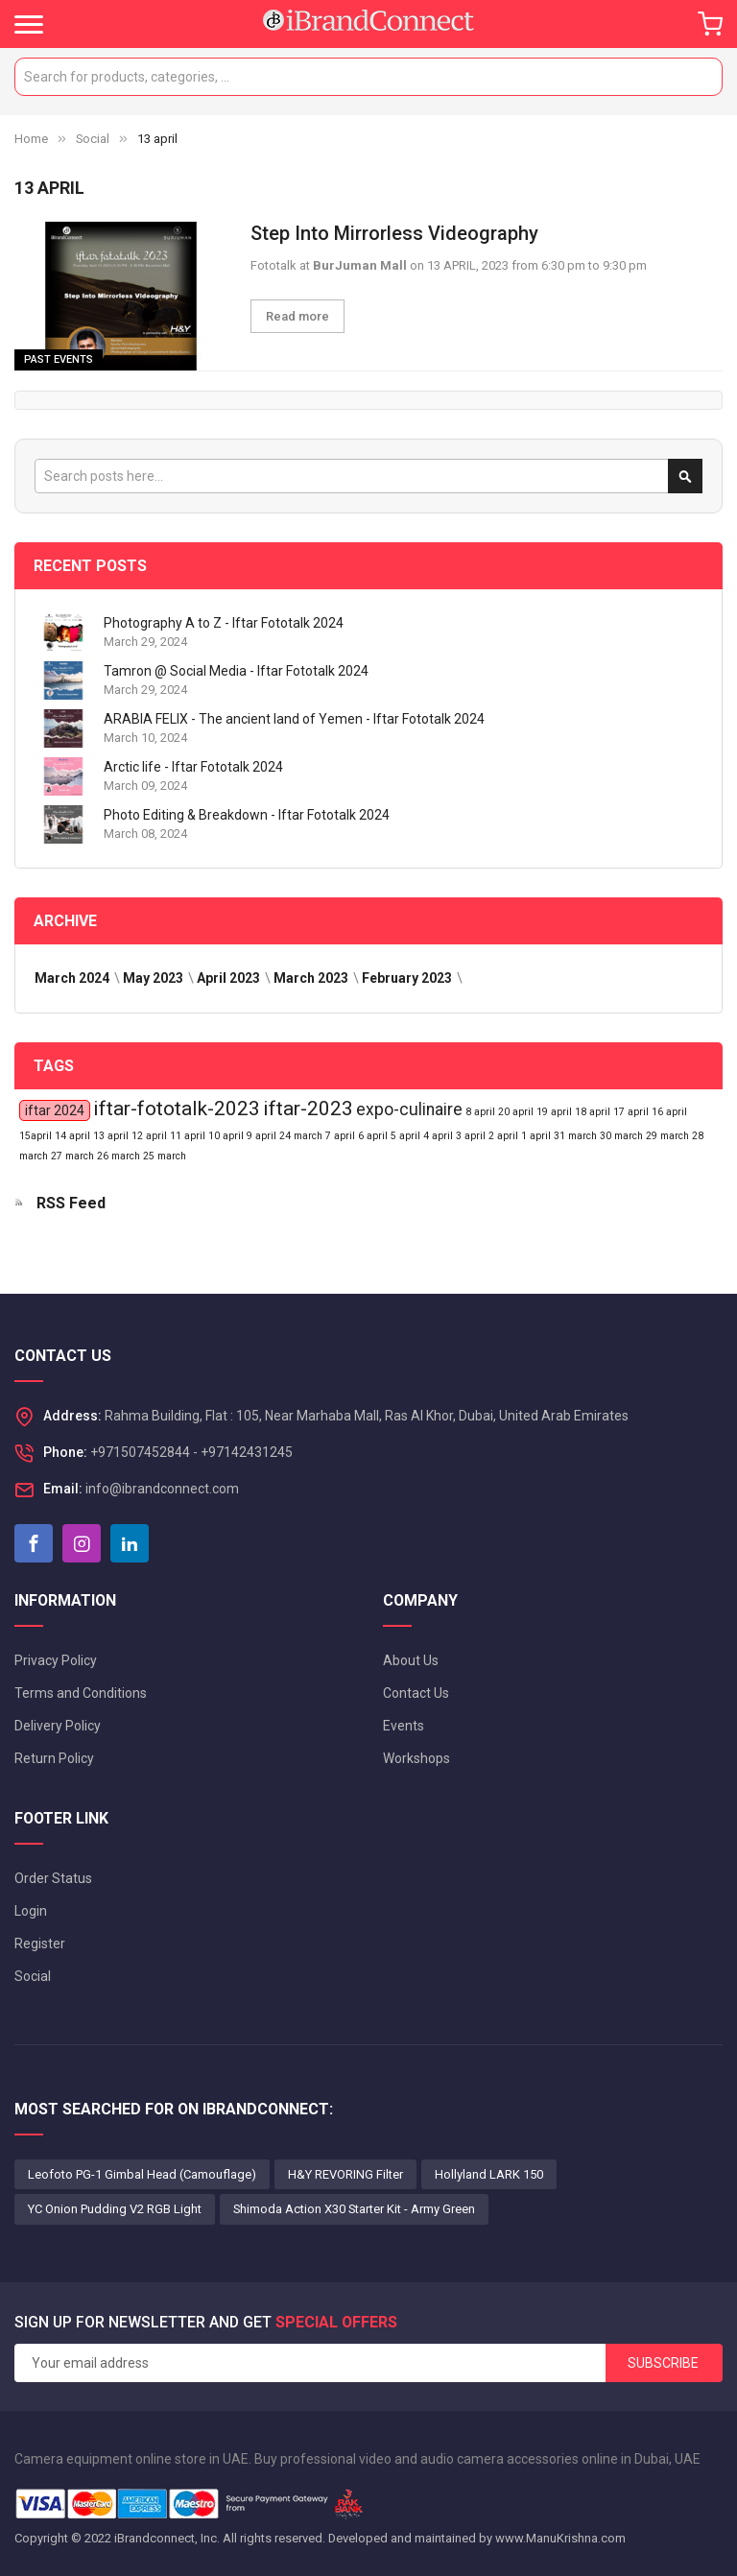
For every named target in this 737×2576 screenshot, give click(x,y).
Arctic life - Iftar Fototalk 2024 (193, 767)
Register (39, 1943)
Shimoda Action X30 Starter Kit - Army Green (354, 2209)
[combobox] (368, 77)
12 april (149, 1136)
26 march (118, 1156)
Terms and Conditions (80, 1693)
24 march (300, 1136)
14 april (72, 1136)
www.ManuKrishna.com (560, 2538)
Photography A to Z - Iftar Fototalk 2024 (224, 623)
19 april (554, 1112)
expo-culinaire (409, 1109)
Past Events (58, 359)
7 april (340, 1136)
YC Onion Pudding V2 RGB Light (115, 2209)
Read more (297, 316)
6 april (373, 1136)
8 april (480, 1112)
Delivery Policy (57, 1725)
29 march (667, 1136)
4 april (438, 1136)
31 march (575, 1136)
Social (92, 138)
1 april (536, 1136)
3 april (471, 1136)
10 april (226, 1136)
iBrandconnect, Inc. (167, 2538)
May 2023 (153, 978)
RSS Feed (71, 1203)
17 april (631, 1112)
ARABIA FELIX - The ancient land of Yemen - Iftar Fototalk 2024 (294, 719)
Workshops (416, 1758)
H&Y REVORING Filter (345, 2174)
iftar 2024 (54, 1110)
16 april (669, 1112)
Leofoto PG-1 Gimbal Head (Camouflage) (142, 2174)
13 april (111, 1136)
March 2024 (72, 978)
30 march (621, 1136)
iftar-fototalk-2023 (176, 1108)
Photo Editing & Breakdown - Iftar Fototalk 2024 (247, 815)
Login (30, 1911)
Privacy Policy (55, 1660)
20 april (516, 1112)
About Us (411, 1660)
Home (31, 138)
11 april (187, 1136)
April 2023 (228, 978)
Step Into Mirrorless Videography (394, 233)
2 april (503, 1136)
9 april (261, 1136)
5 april (405, 1136)
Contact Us (416, 1693)
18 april (592, 1112)
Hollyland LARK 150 (489, 2174)
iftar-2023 (308, 1108)
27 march (72, 1156)
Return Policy (54, 1758)
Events (403, 1725)
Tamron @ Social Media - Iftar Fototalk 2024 (236, 671)
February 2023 (407, 978)
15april (35, 1136)
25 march (164, 1156)
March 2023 (310, 978)
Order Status (53, 1878)
